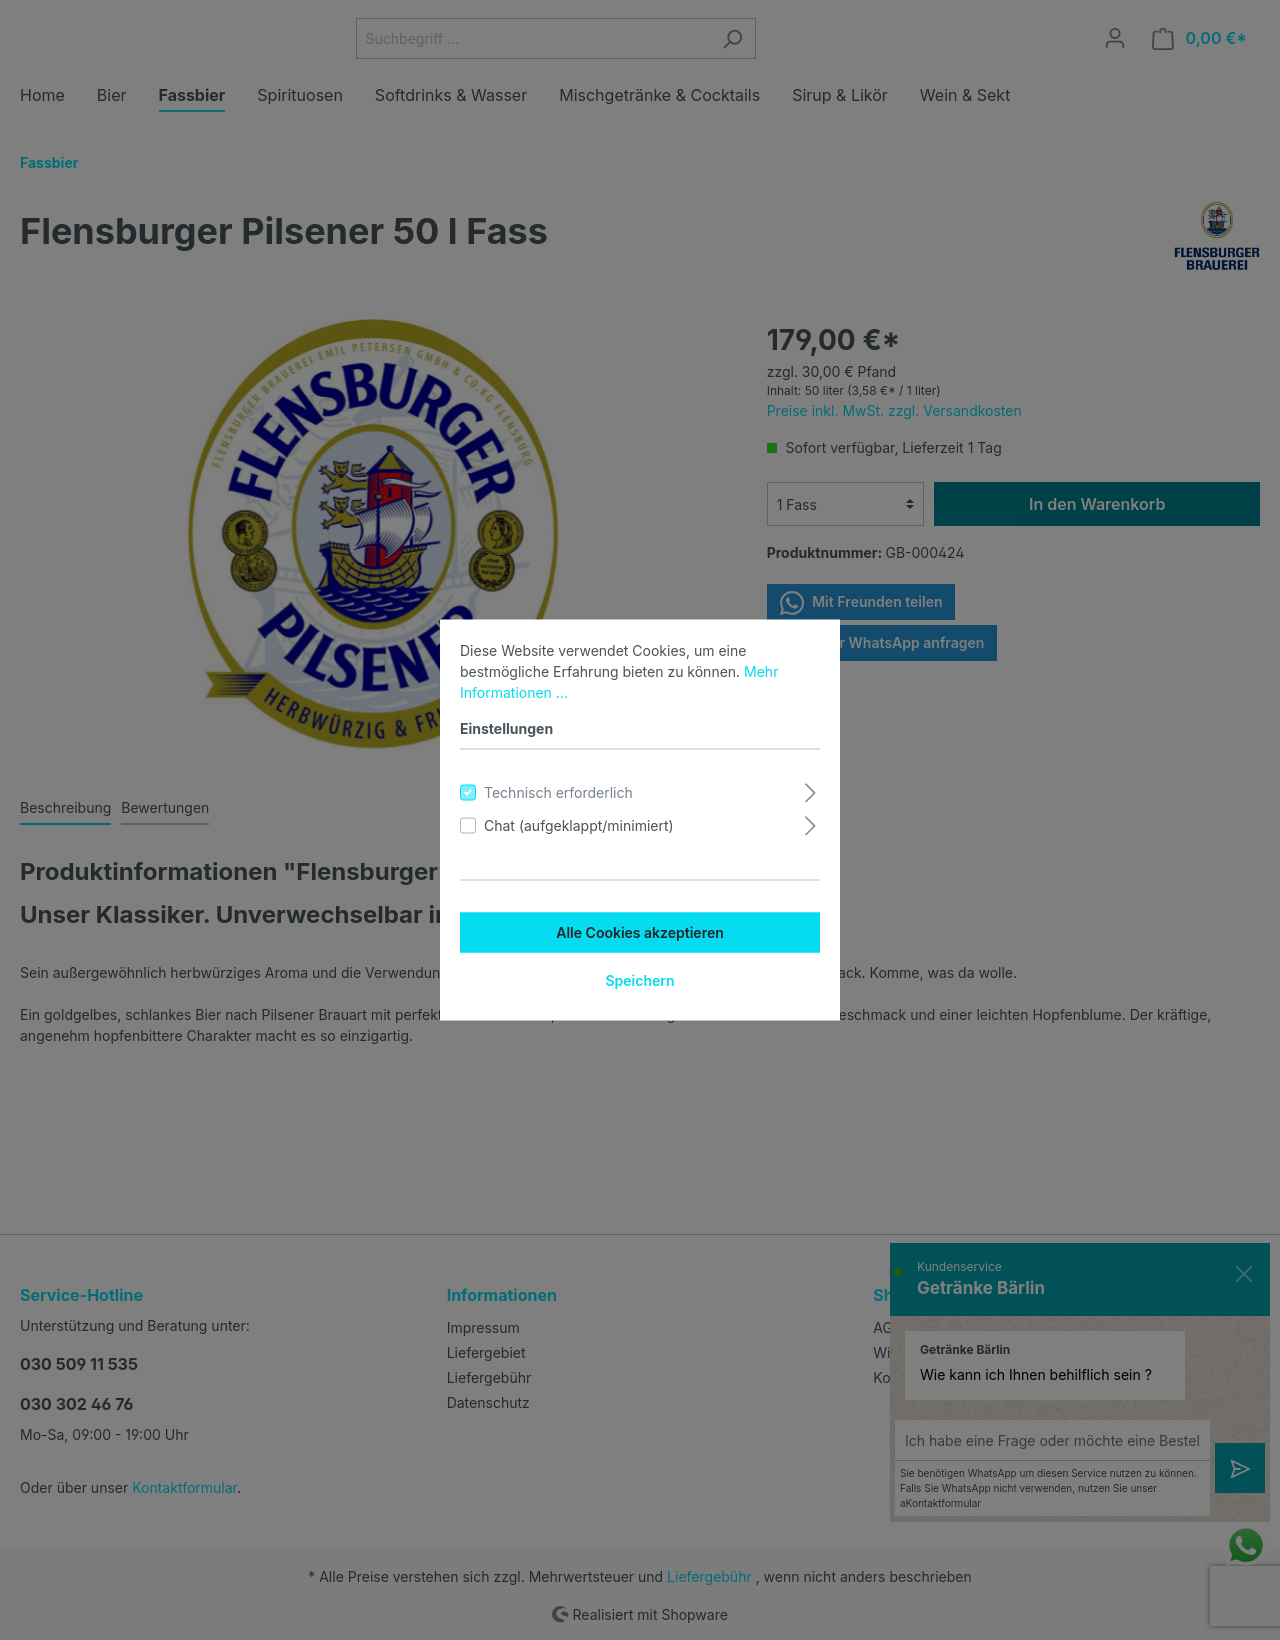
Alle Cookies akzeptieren (640, 932)
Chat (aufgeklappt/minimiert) (579, 825)
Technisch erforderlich (558, 792)
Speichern (639, 980)
